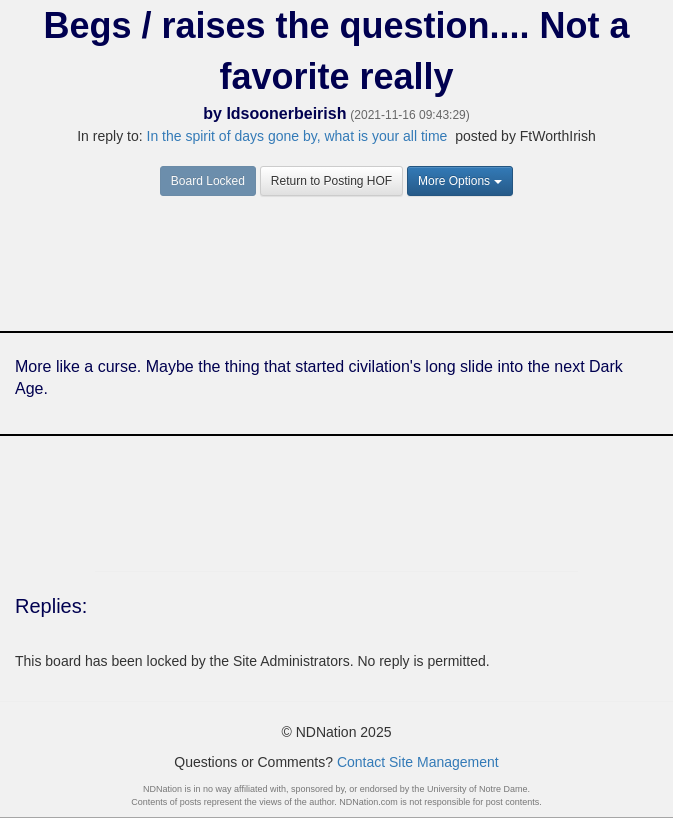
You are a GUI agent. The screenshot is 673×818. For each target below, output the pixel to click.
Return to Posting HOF (331, 181)
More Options (460, 181)
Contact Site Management (418, 762)
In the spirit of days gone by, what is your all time (299, 136)
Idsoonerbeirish (286, 113)
